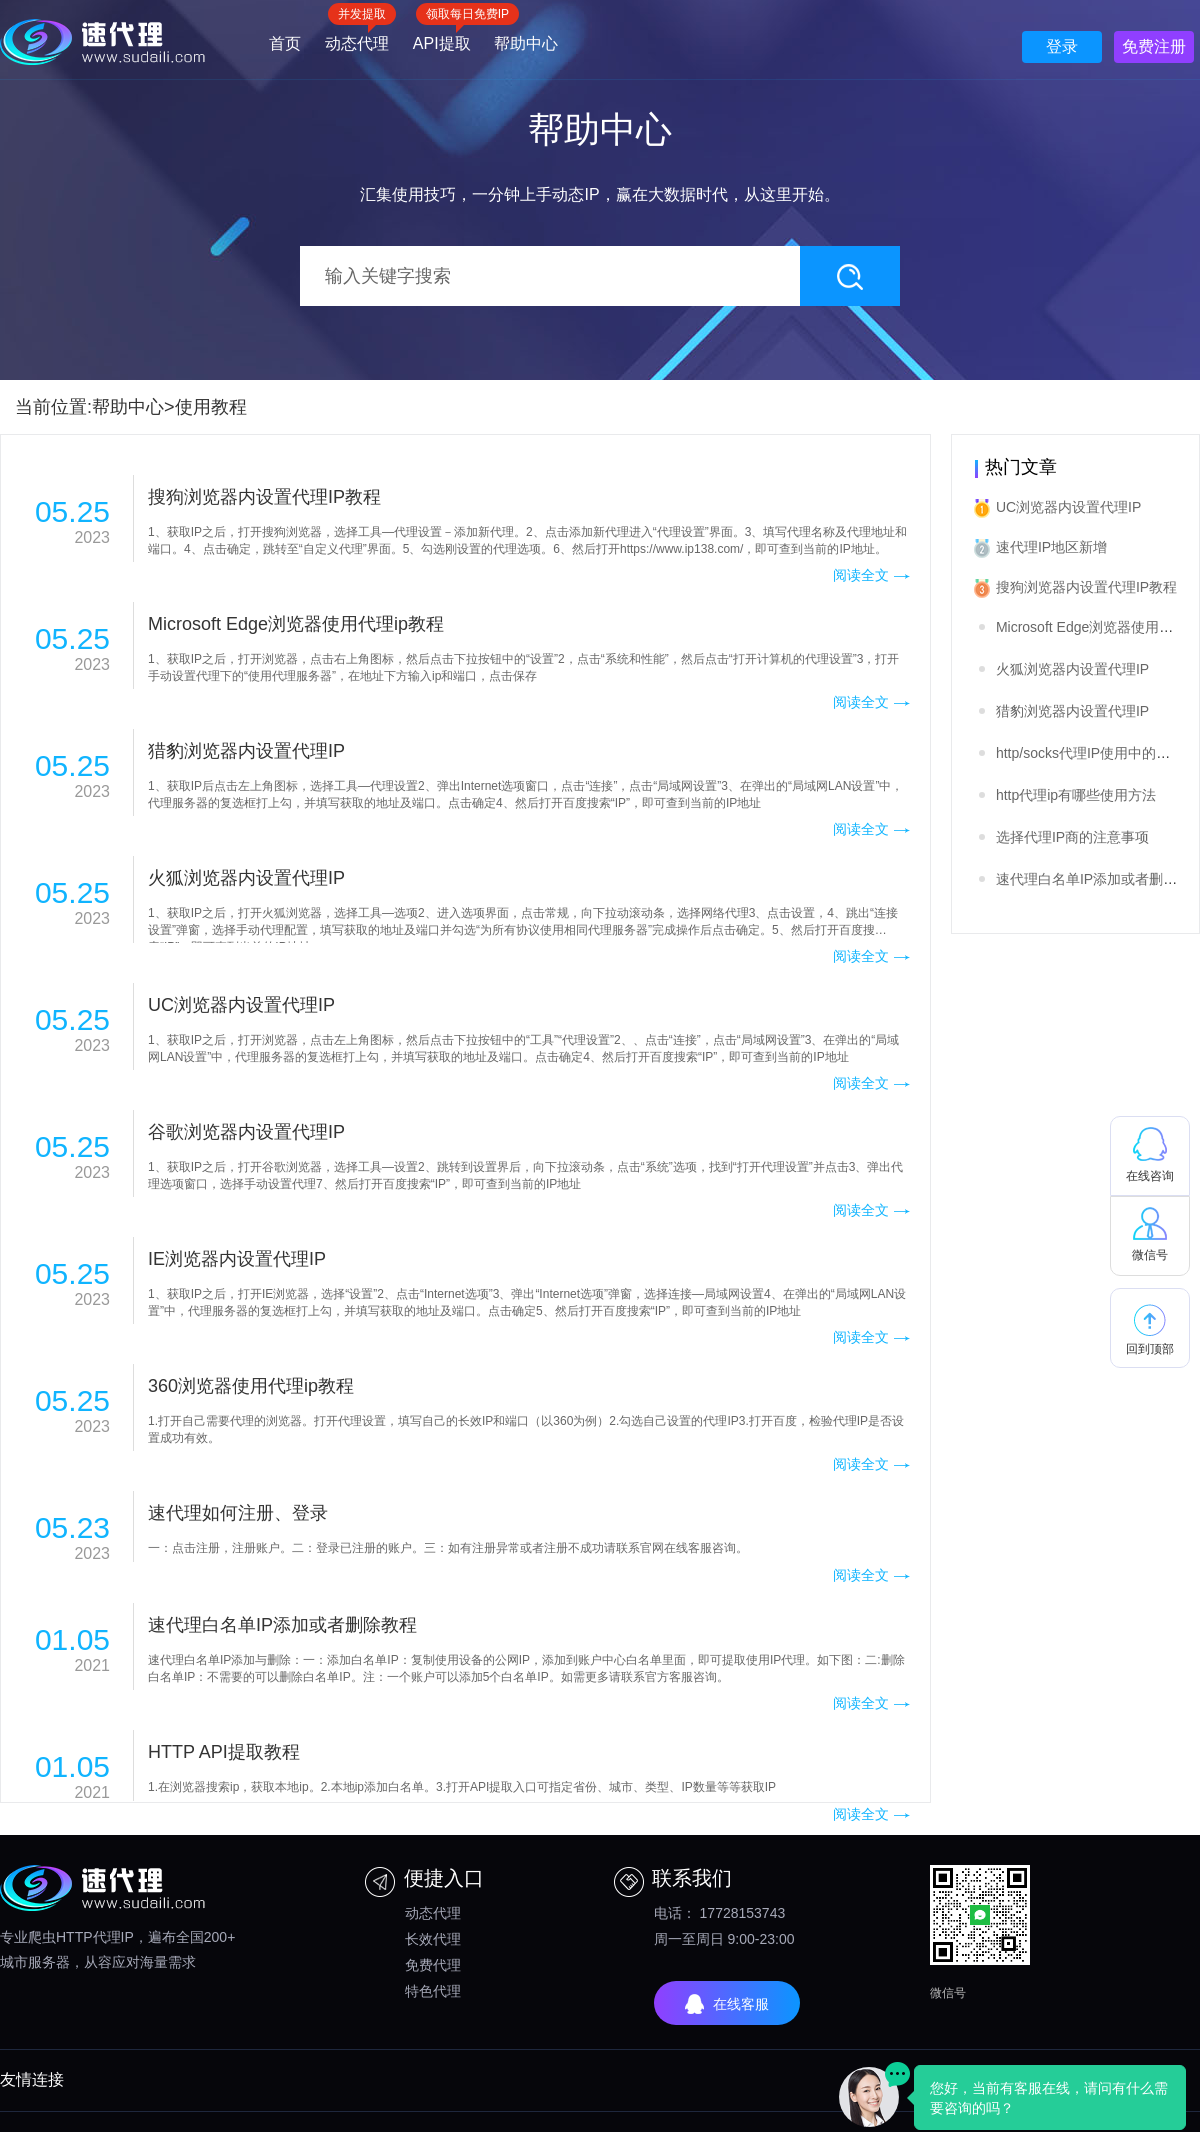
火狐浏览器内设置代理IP (1072, 669)
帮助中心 (526, 43)
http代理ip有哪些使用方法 (1076, 795)
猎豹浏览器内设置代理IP (1072, 711)
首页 (285, 43)
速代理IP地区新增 (1051, 547)
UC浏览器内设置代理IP (1068, 507)
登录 (1062, 46)
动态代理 (357, 36)
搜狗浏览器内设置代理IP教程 (1086, 587)
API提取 (442, 36)
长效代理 (433, 1939)
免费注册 (1154, 46)
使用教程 (211, 407)
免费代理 (433, 1965)
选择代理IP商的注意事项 (1072, 837)
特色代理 (433, 1991)
